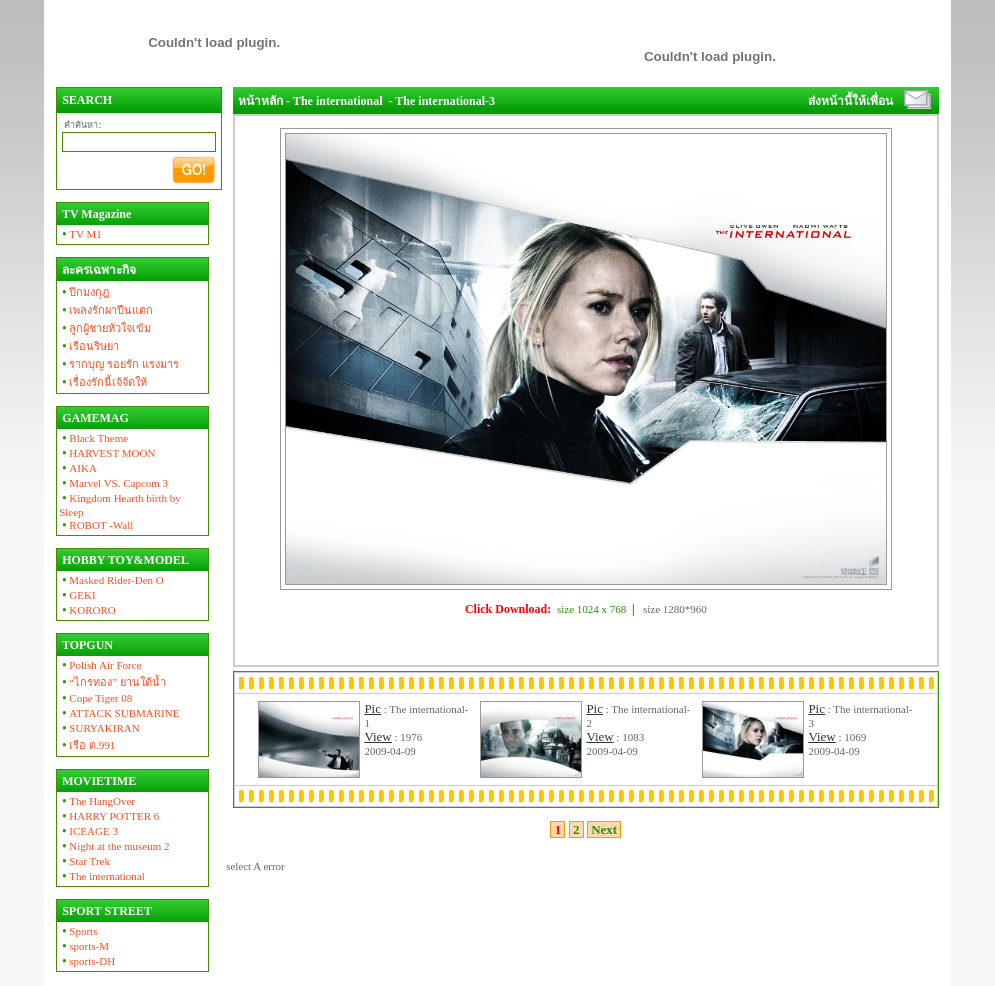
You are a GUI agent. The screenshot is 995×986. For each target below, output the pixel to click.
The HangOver (97, 801)
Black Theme (93, 438)
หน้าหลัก (260, 101)
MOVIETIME (97, 781)
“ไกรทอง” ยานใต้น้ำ (112, 682)
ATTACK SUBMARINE (119, 713)
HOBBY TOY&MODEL (124, 560)
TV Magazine (95, 214)
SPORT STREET (105, 911)
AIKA (78, 468)
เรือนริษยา (89, 346)
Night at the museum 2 (114, 846)
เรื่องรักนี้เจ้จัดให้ (103, 382)
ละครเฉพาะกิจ (97, 270)
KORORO (87, 610)
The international (102, 876)
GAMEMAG (94, 418)
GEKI (77, 595)
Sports (78, 931)
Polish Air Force (100, 665)
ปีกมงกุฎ (84, 292)
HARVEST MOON (107, 453)
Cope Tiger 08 (95, 698)
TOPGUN (86, 645)
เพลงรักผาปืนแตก (106, 310)
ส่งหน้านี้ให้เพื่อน (850, 101)
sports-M (84, 946)
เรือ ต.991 (87, 745)
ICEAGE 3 (88, 831)
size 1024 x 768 (591, 609)
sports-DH (87, 961)
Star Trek (84, 861)
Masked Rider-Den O (111, 580)
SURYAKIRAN (99, 728)
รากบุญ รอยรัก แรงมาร (119, 364)
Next (604, 829)
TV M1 (80, 234)
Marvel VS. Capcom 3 (113, 483)
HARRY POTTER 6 (109, 816)
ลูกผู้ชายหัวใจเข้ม (105, 328)
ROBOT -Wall (96, 525)
